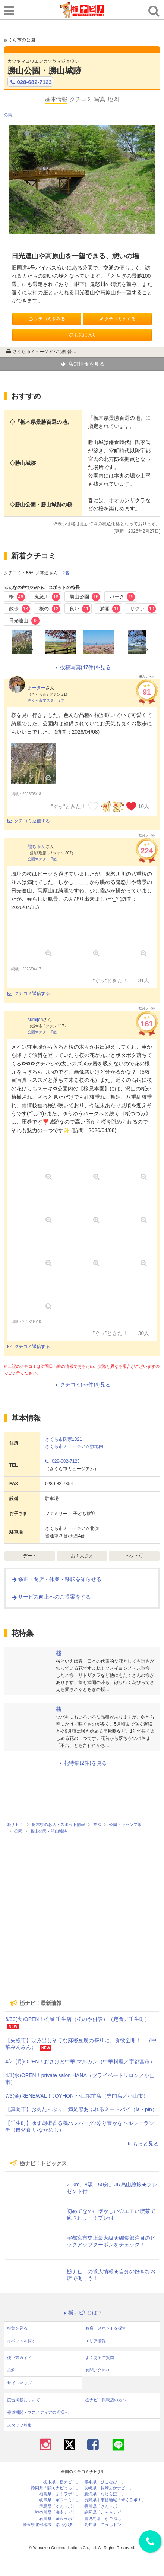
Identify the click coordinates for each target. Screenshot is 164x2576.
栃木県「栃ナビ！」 (61, 2482)
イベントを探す (21, 2341)
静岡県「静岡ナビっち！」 (55, 2488)
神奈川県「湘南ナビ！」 (57, 2512)
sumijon (35, 1019)
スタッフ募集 (19, 2425)
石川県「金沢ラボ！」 (59, 2519)
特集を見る (17, 2328)
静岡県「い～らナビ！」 (106, 2512)
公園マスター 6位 (42, 1032)
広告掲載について (23, 2399)
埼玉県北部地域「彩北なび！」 (51, 2525)
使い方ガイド (19, 2357)
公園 (8, 115)
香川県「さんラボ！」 (104, 2506)
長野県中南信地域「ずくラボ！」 (115, 2500)
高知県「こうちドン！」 (106, 2525)
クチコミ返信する (28, 820)
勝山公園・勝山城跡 (44, 70)
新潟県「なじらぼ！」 (104, 2494)
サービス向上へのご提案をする (51, 1597)
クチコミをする (117, 318)
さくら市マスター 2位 (46, 700)
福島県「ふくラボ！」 (59, 2494)
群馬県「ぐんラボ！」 (59, 2506)
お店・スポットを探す (105, 2328)
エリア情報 (95, 2341)
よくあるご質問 (99, 2357)
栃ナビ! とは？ (82, 2312)
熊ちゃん (36, 846)
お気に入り (82, 334)
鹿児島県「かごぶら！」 (106, 2519)
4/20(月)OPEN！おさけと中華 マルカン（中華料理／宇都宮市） (80, 2062)
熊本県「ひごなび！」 (104, 2482)
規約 (11, 2370)
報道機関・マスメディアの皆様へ (38, 2412)
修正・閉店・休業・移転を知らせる (56, 1579)
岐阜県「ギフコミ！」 (59, 2500)
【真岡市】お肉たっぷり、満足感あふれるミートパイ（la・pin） (81, 2109)
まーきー (36, 687)
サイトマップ (19, 2383)
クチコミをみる (46, 318)
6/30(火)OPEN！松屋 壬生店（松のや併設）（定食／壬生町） (77, 2019)
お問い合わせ (97, 2370)
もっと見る (142, 2144)
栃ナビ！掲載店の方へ (105, 2399)
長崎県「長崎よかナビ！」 (108, 2488)
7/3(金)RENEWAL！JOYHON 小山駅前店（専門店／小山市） (76, 2096)
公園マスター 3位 (42, 859)
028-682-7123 (30, 82)
